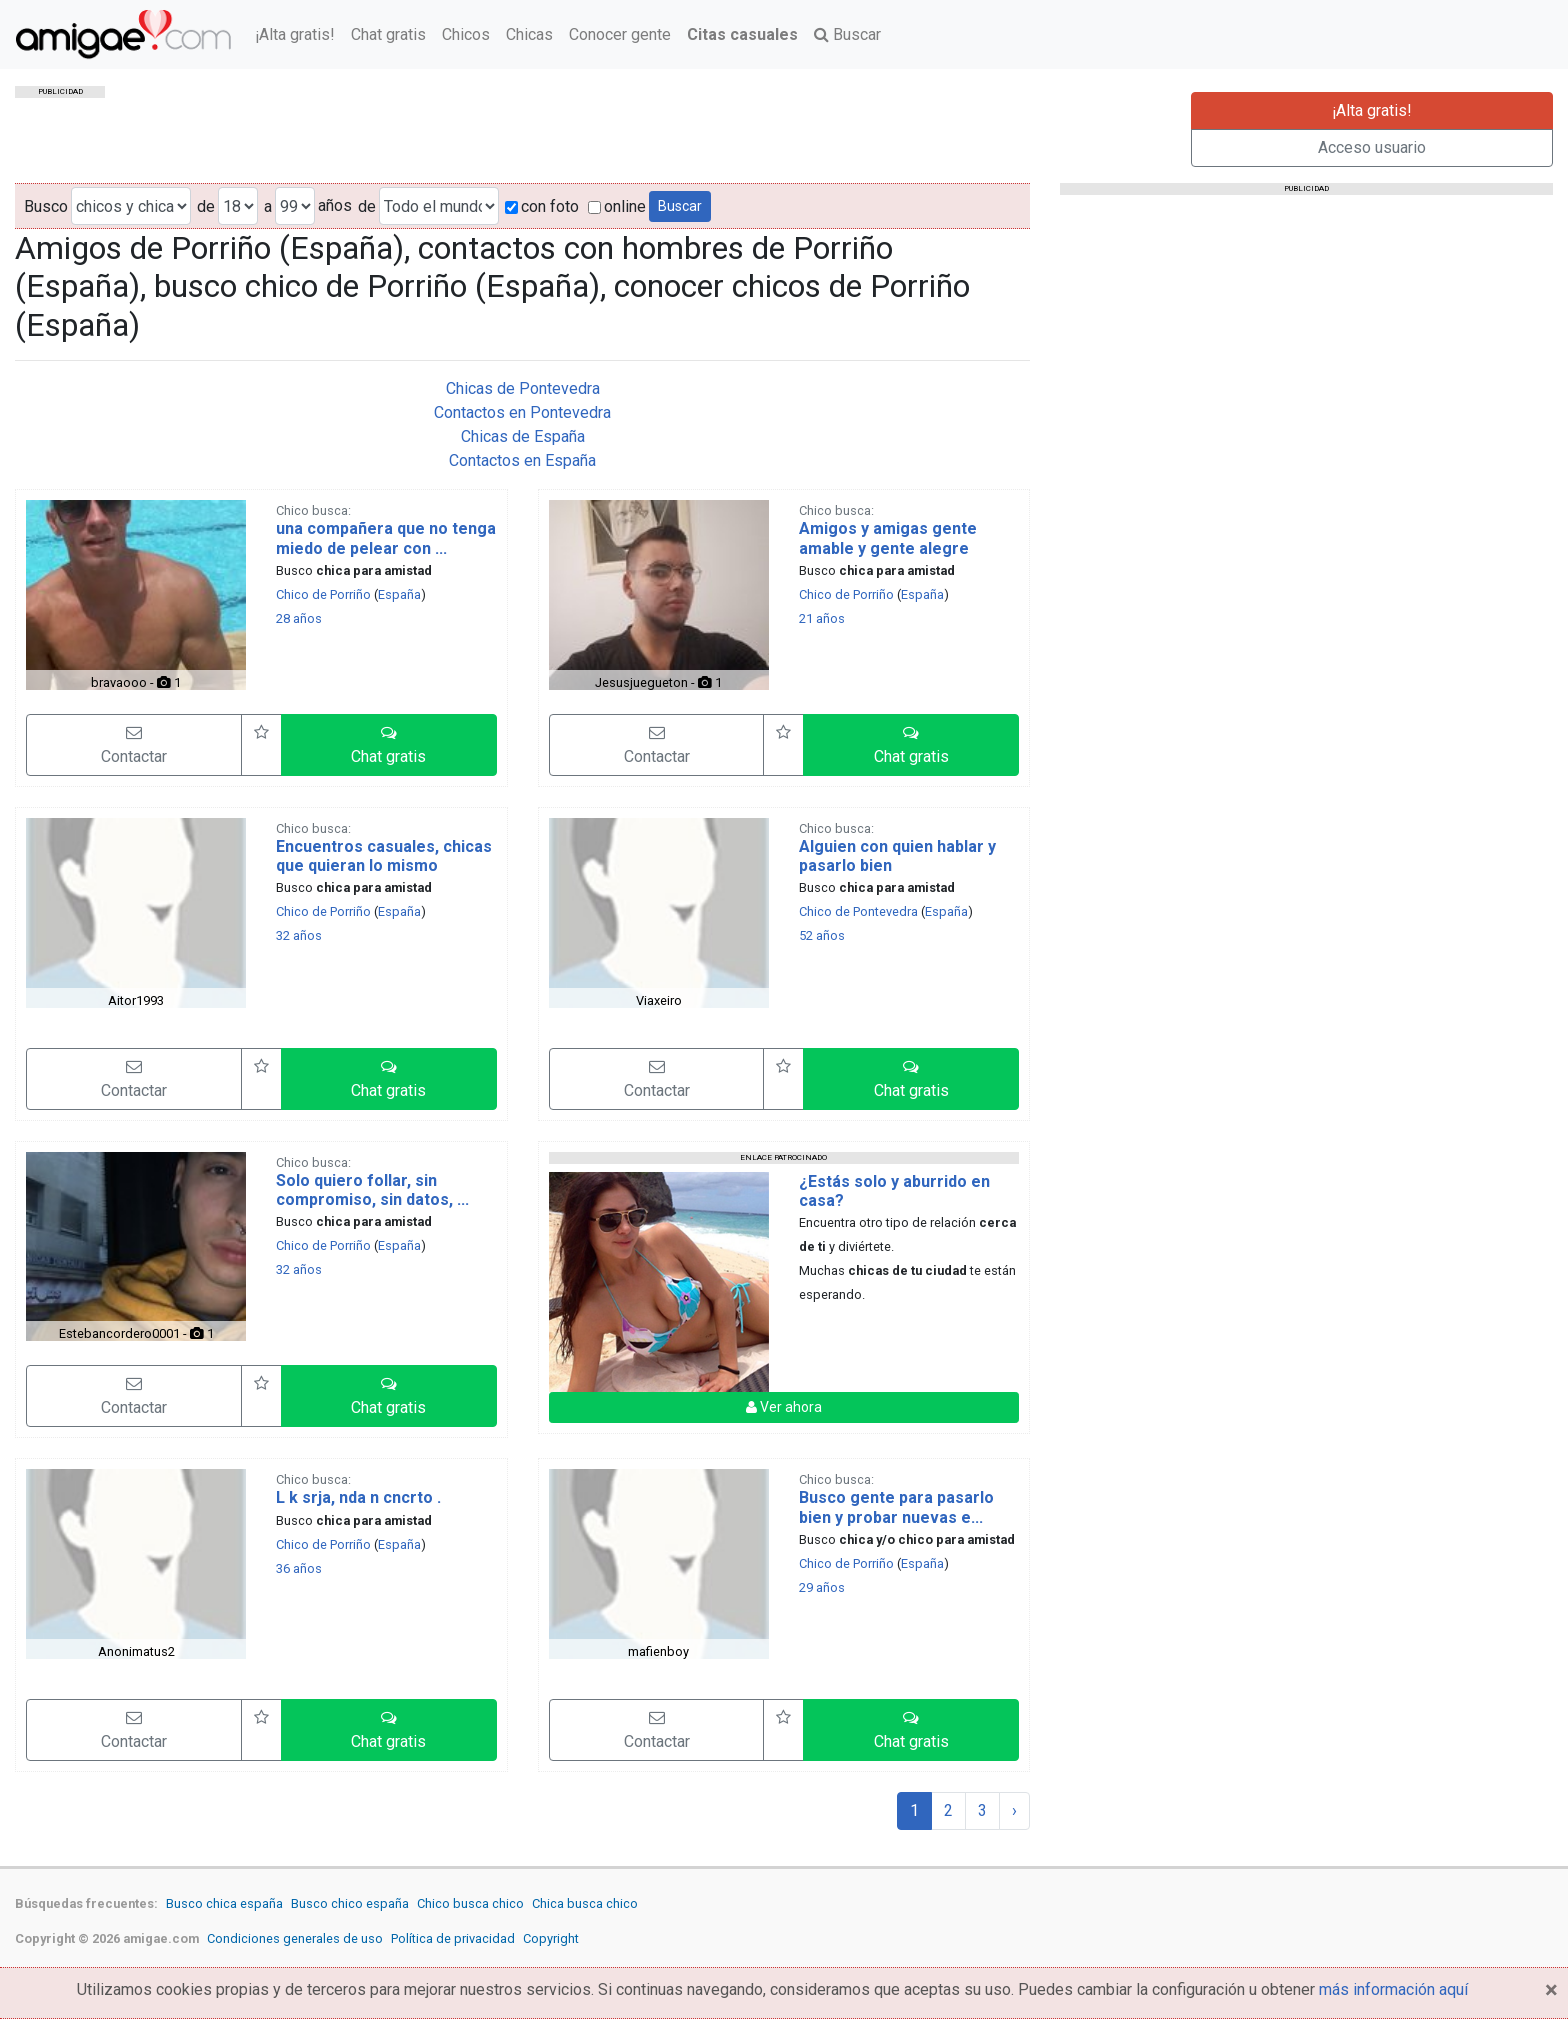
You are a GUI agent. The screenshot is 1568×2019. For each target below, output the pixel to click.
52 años (822, 935)
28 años (299, 618)
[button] (389, 745)
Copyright (551, 1938)
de (206, 206)
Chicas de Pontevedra (523, 388)
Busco (46, 206)
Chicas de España (523, 436)
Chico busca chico (470, 1903)
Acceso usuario (1372, 147)
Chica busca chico (585, 1903)
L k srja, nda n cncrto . (358, 1497)
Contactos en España (522, 460)
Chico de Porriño (323, 594)
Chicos (466, 34)
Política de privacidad (453, 1938)
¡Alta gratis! (295, 34)
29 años (822, 1587)
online (617, 206)
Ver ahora (784, 1407)
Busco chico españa (350, 1903)
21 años (822, 618)
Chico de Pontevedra (858, 911)
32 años (299, 935)
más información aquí (1393, 1989)
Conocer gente (620, 34)
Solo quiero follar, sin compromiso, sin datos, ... (372, 1190)
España (399, 594)
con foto (542, 206)
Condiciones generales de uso (295, 1938)
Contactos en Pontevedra (522, 412)
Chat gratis (388, 34)
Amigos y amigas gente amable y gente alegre (888, 538)
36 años (299, 1568)
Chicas (529, 34)
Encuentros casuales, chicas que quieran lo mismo (384, 856)
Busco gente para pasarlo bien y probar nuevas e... (896, 1507)
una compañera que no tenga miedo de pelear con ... (386, 538)
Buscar (847, 34)
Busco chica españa (224, 1903)
